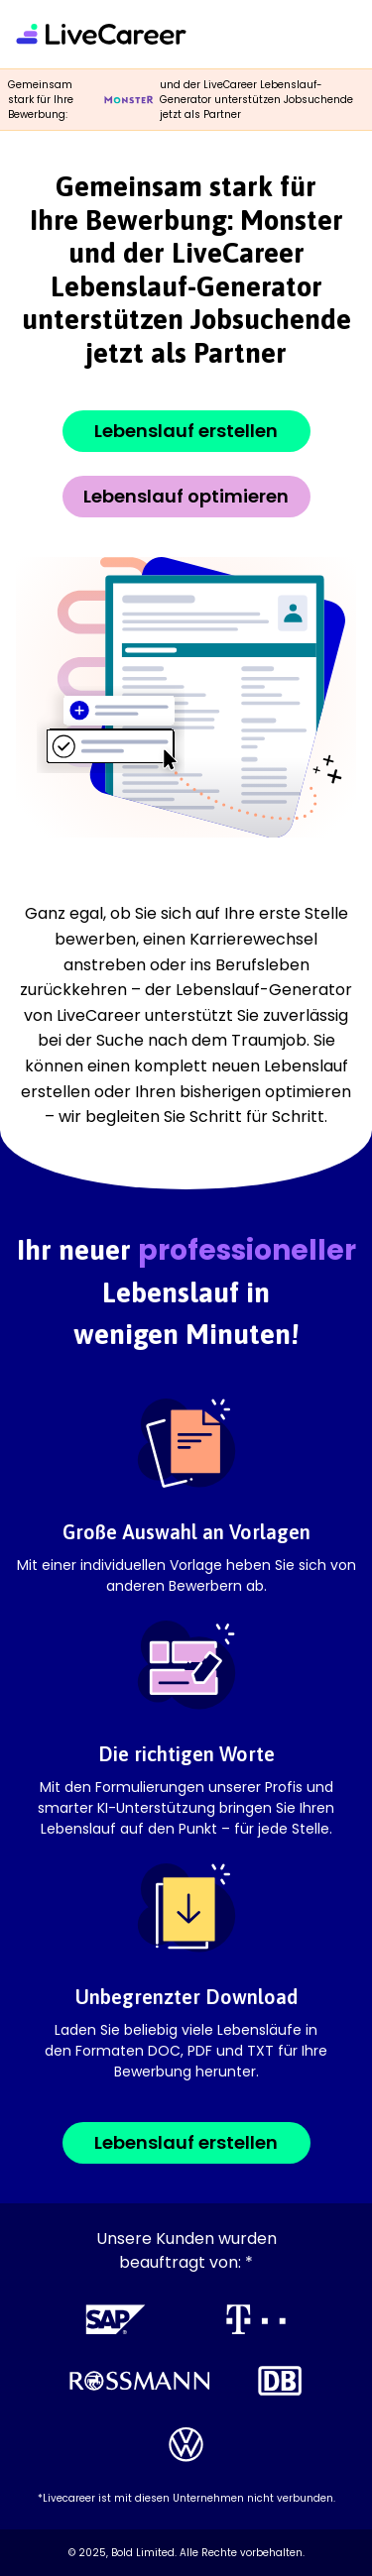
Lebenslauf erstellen (186, 430)
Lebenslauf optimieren (186, 496)
